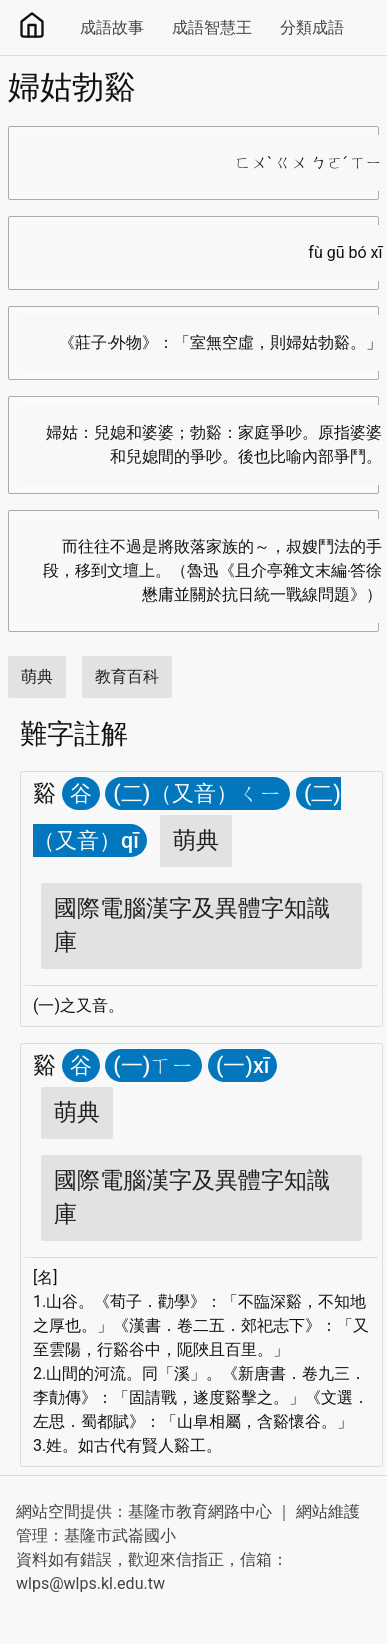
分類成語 (312, 27)
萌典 (37, 676)
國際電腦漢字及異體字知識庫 (192, 925)
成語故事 (112, 27)
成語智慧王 (212, 27)
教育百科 (127, 676)
